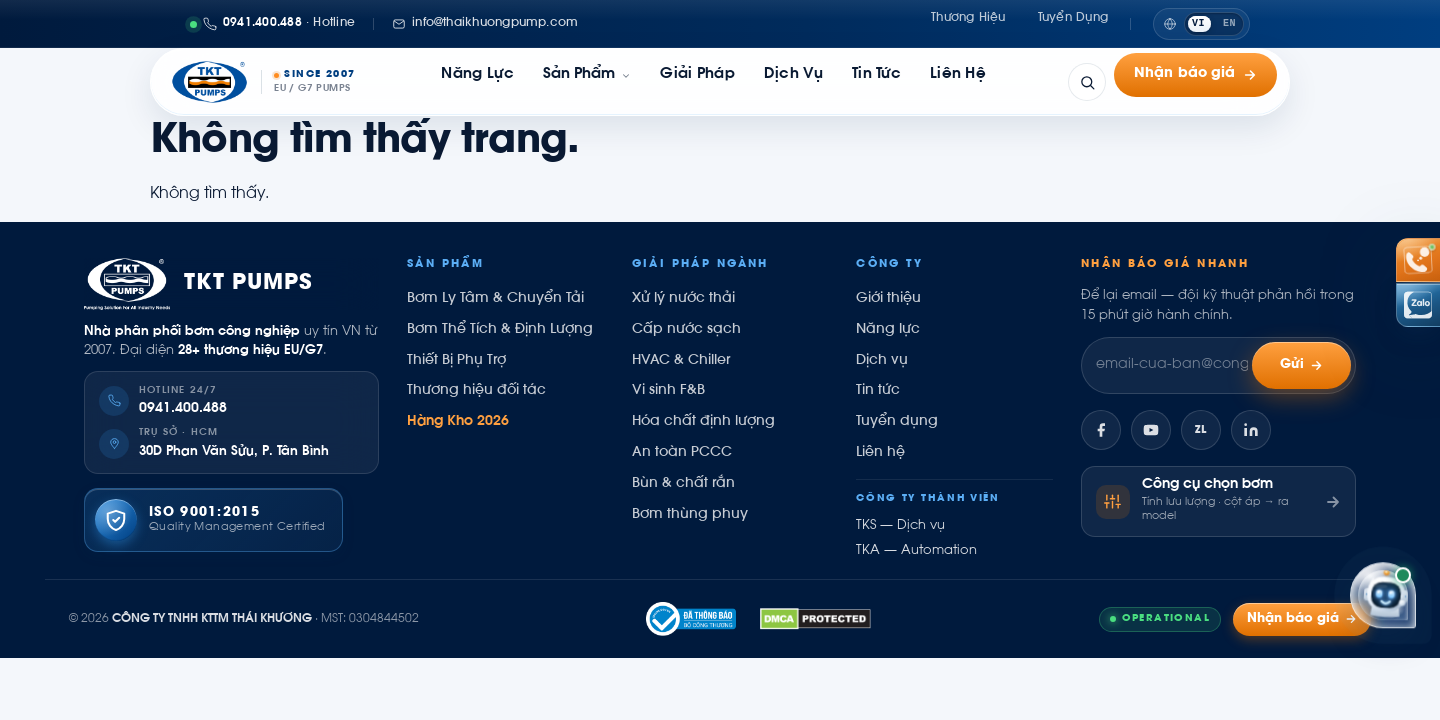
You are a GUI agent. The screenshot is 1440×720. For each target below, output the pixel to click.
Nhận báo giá (1195, 81)
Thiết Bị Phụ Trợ (456, 361)
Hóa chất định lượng (703, 422)
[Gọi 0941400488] (272, 24)
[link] (587, 82)
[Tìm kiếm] (1087, 82)
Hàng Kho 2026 (458, 422)
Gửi (1302, 365)
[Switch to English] (1201, 24)
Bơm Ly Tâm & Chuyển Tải (495, 299)
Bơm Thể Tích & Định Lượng (500, 330)
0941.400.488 (183, 409)
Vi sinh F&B (668, 391)
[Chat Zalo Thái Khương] (1418, 305)
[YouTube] (1151, 430)
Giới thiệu (888, 299)
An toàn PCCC (682, 453)
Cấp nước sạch (686, 330)
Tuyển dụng (1073, 23)
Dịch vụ (793, 81)
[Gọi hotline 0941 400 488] (1418, 260)
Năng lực (477, 81)
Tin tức (876, 81)
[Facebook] (1101, 430)
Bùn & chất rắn (683, 484)
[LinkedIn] (1251, 430)
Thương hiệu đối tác (476, 391)
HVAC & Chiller (681, 361)
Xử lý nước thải (683, 299)
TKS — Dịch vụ (900, 526)
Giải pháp (697, 81)
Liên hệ (958, 81)
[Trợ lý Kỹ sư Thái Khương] (1383, 597)
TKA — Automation (916, 551)
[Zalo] (1201, 430)
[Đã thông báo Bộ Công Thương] (691, 619)
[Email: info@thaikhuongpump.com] (485, 24)
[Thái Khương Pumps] (263, 82)
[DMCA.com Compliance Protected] (815, 619)
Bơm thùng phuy (690, 515)
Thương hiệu (968, 23)
